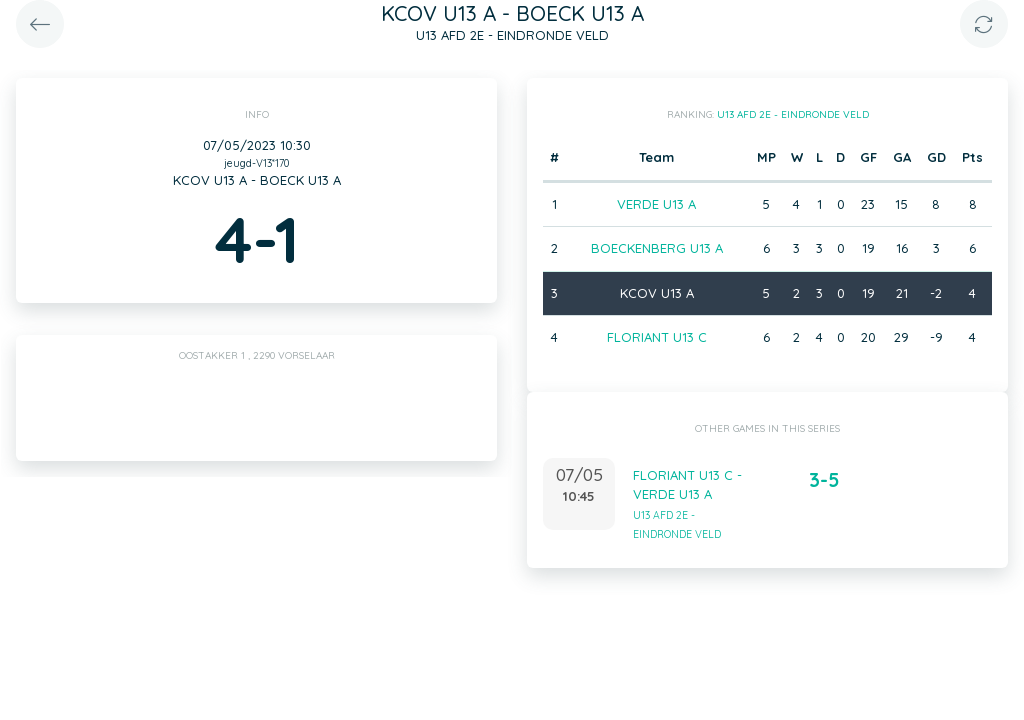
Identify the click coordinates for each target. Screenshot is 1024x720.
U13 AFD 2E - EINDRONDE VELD (793, 114)
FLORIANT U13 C (657, 337)
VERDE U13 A (656, 204)
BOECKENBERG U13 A (657, 248)
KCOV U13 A (657, 293)
